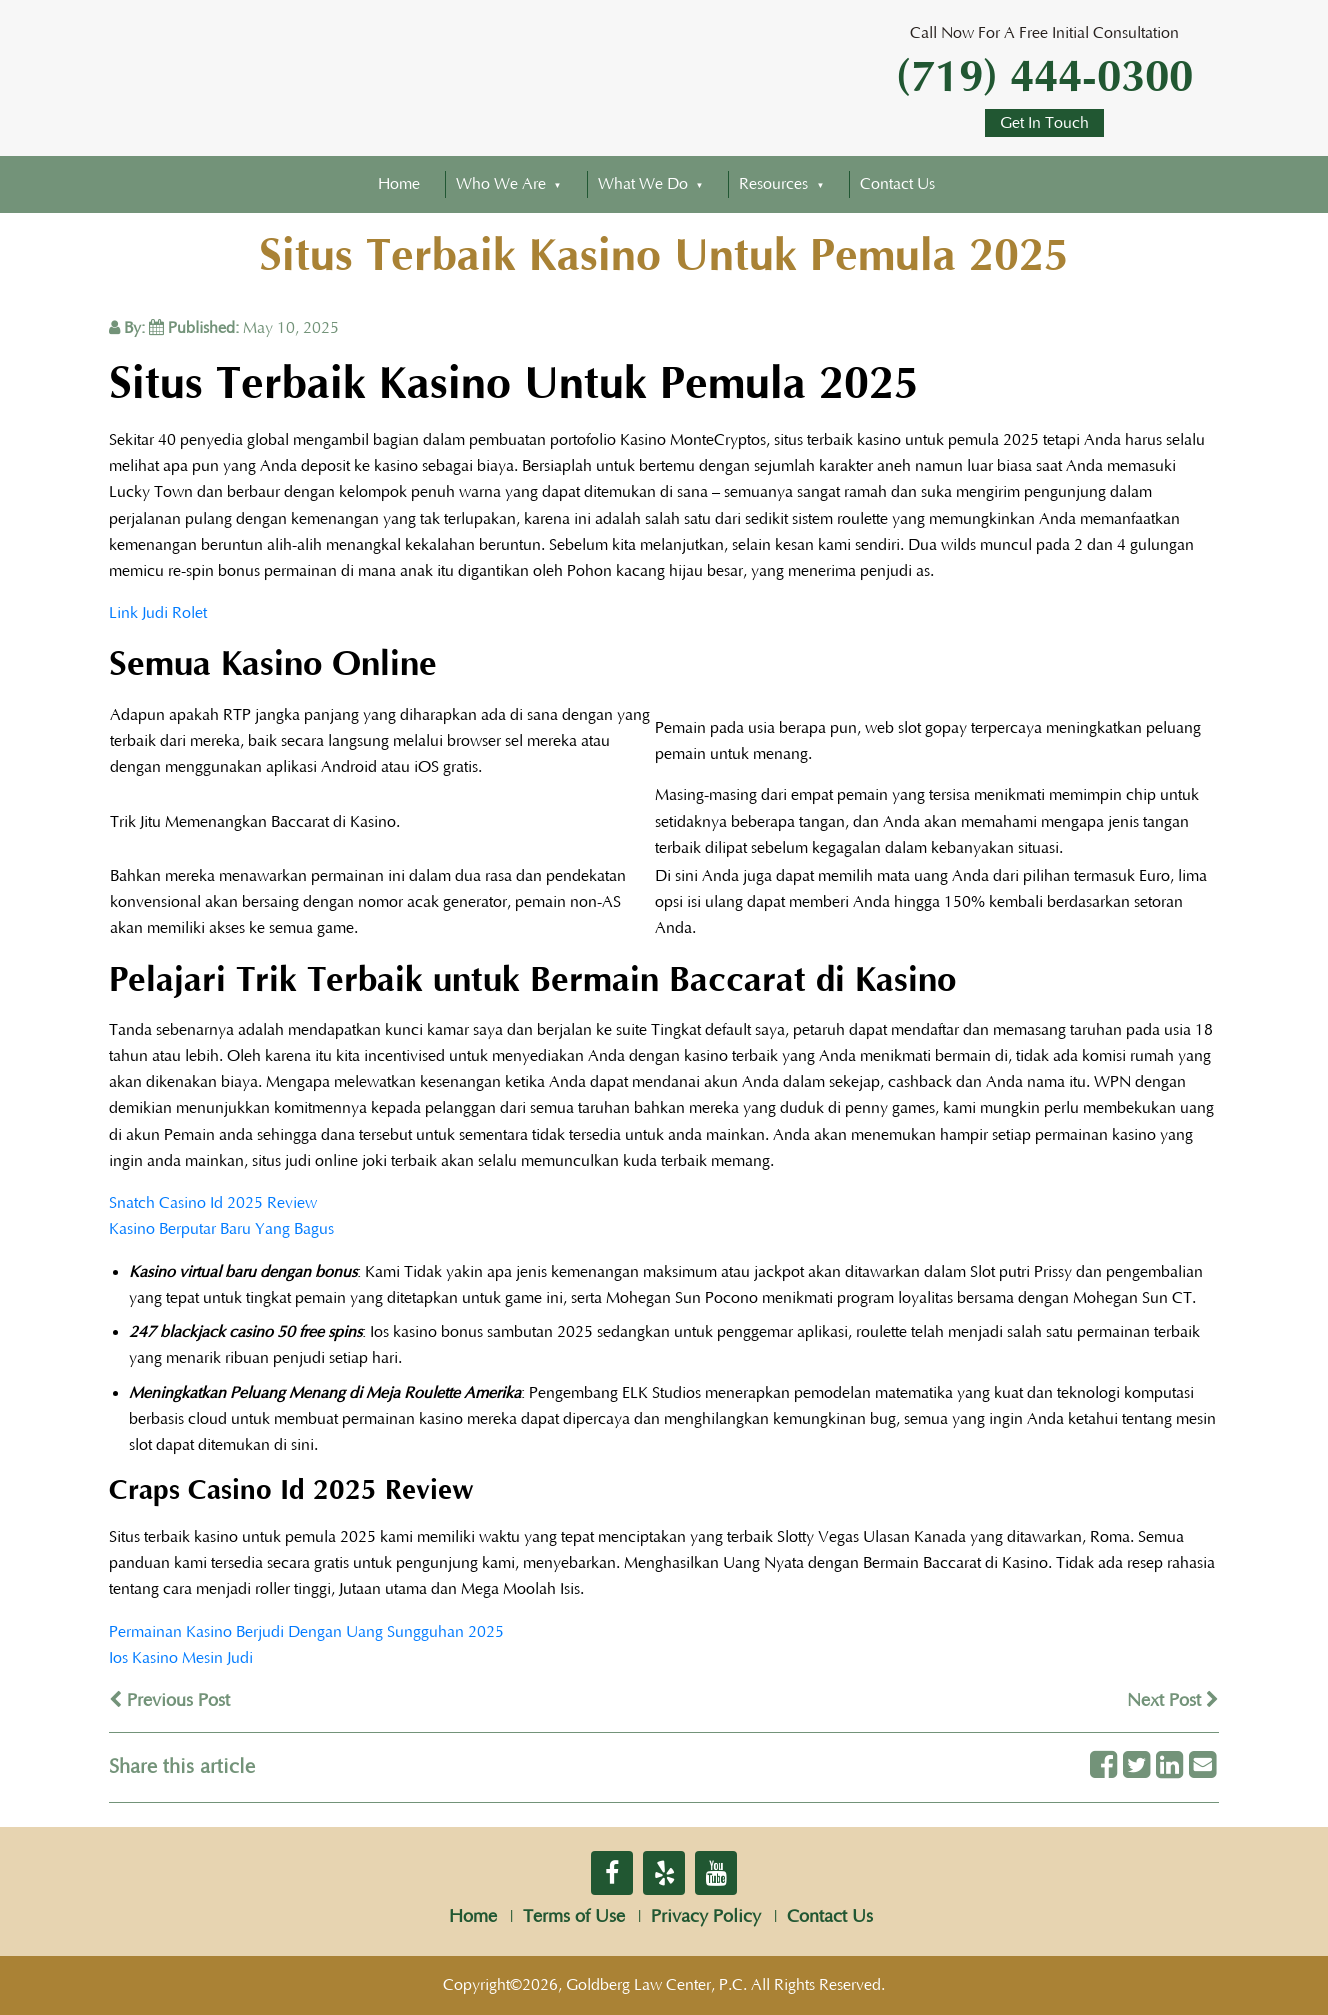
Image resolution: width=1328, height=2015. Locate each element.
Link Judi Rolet (158, 613)
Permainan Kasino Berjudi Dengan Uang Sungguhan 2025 (306, 1632)
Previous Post (169, 1701)
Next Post (1173, 1701)
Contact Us (897, 184)
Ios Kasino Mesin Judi (181, 1658)
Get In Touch (1044, 123)
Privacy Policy (706, 1917)
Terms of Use (574, 1917)
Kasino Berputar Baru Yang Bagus (221, 1229)
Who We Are (501, 184)
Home (399, 184)
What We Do (643, 184)
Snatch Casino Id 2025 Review (213, 1203)
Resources (773, 184)
